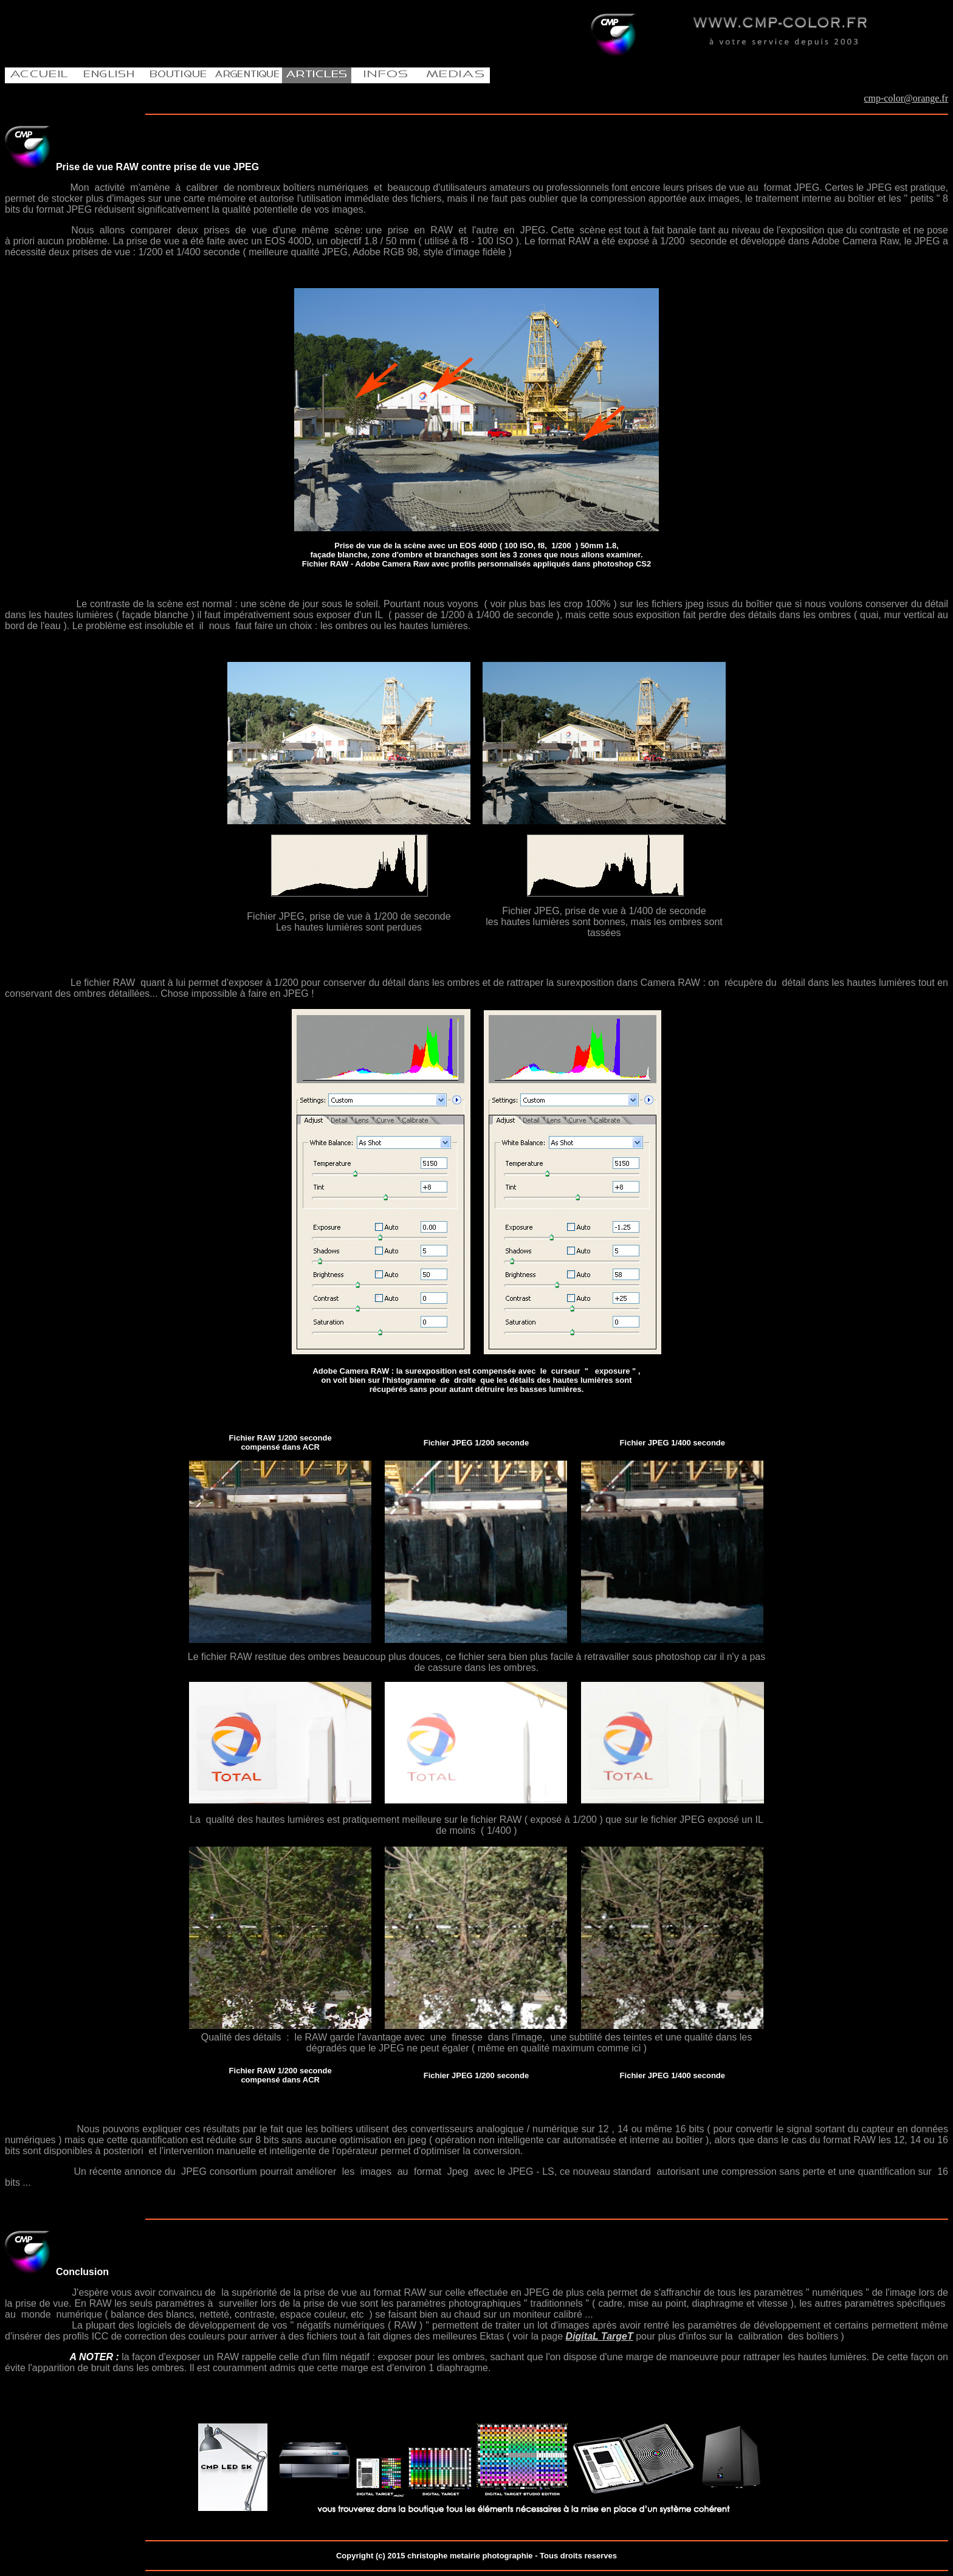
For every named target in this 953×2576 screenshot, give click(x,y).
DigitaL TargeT (599, 2336)
